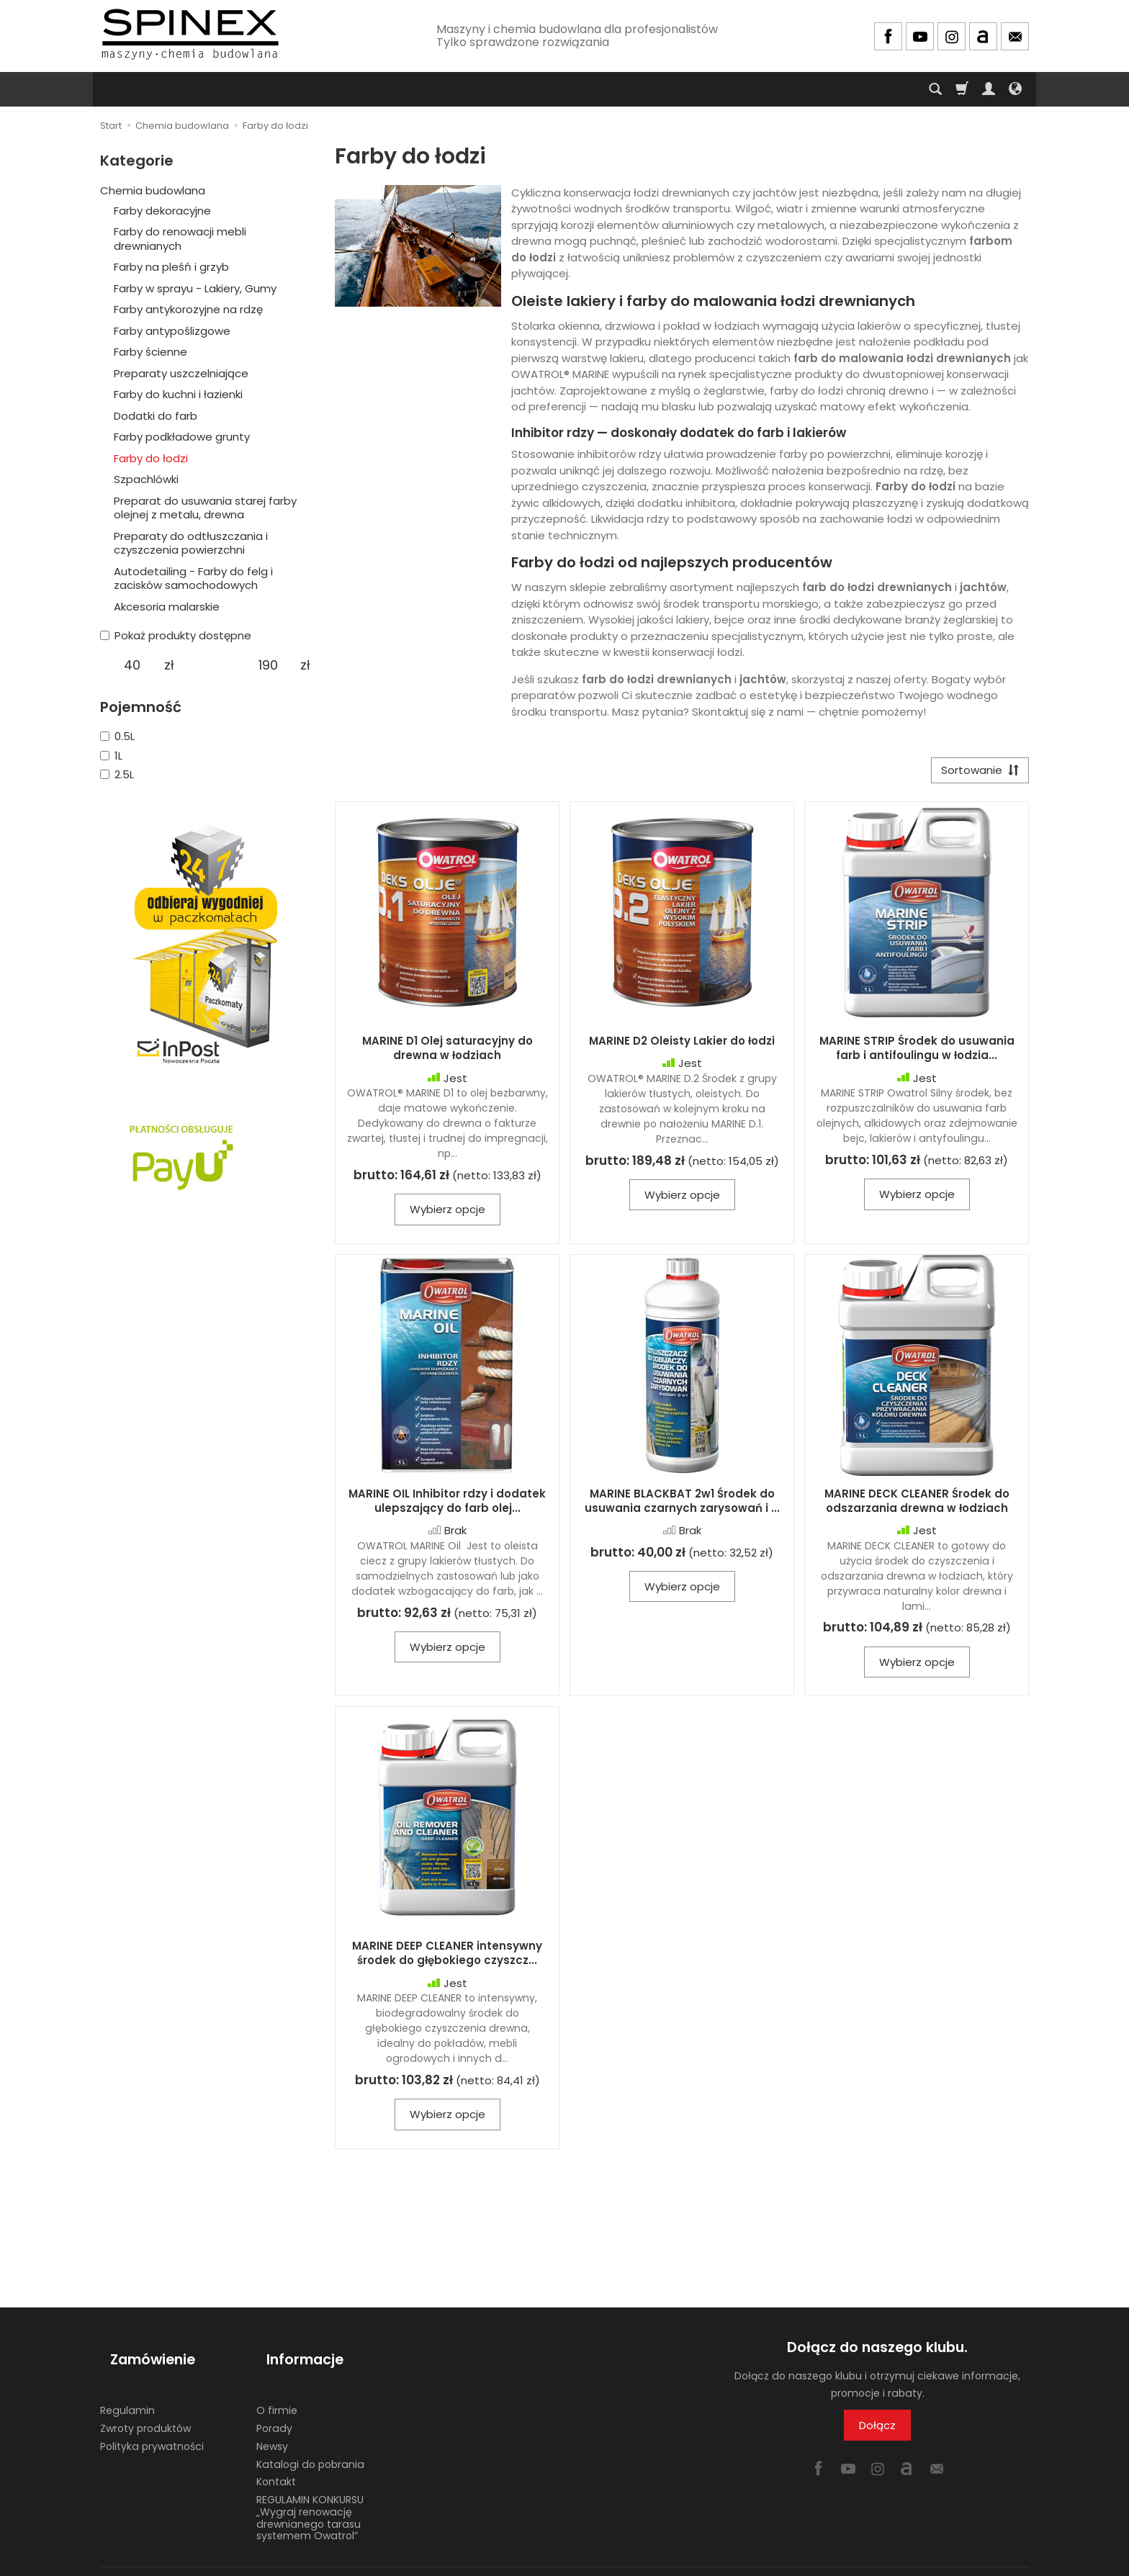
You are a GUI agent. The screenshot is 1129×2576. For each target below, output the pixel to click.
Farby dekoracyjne (162, 210)
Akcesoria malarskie (167, 606)
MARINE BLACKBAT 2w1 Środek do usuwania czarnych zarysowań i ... (682, 1506)
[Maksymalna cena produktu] (268, 665)
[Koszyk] (962, 89)
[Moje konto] (988, 89)
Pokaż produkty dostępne (175, 635)
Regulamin (127, 2390)
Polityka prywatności (152, 2426)
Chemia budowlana (152, 190)
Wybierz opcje (447, 1214)
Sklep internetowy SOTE (979, 2561)
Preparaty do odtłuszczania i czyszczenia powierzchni (191, 543)
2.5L (117, 774)
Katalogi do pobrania (310, 2444)
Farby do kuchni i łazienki (178, 394)
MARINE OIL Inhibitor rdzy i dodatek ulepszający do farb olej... (447, 1506)
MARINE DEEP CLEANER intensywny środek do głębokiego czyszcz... (447, 1958)
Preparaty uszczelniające (181, 373)
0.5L (117, 736)
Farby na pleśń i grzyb (171, 266)
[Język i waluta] (1015, 89)
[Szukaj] (935, 89)
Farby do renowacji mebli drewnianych (180, 238)
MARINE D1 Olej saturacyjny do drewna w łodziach (447, 1053)
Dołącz (877, 2430)
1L (111, 755)
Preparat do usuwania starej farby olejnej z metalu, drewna (205, 508)
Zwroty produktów (145, 2408)
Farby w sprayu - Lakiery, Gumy (195, 288)
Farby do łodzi (151, 458)
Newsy (272, 2426)
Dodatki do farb (155, 415)
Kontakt (276, 2461)
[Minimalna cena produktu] (132, 665)
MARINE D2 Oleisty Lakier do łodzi (682, 1045)
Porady (274, 2408)
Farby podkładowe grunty (182, 436)
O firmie (276, 2390)
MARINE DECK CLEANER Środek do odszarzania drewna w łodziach (916, 1506)
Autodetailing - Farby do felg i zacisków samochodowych (193, 578)
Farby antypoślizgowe (172, 330)
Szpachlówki (146, 479)
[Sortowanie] (975, 772)
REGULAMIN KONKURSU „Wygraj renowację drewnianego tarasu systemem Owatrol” (310, 2497)
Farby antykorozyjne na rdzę (188, 309)
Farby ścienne (150, 351)
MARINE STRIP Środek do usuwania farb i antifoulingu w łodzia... (917, 1053)
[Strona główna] (190, 34)
